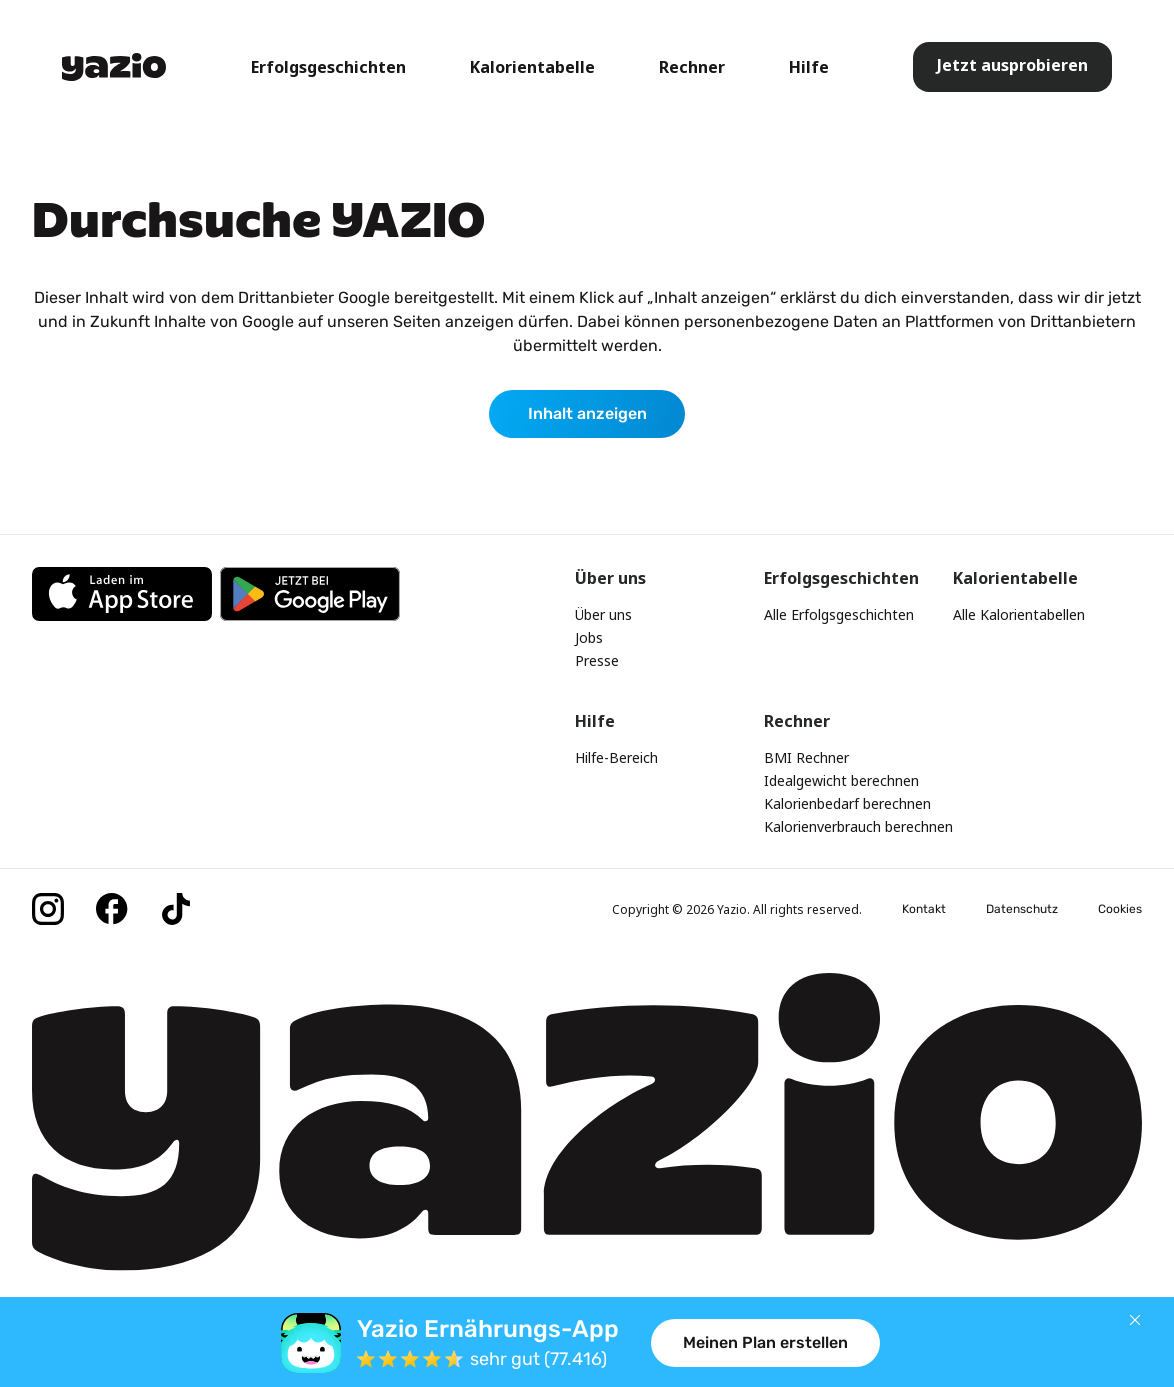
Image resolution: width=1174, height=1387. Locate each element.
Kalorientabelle (532, 67)
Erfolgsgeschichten (328, 67)
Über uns (603, 614)
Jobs (589, 637)
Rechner (692, 67)
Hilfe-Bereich (616, 757)
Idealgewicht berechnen (841, 780)
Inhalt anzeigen (587, 413)
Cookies (1120, 909)
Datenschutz (1022, 909)
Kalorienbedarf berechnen (847, 803)
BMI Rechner (806, 757)
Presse (597, 660)
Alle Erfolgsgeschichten (839, 614)
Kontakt (924, 909)
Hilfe (809, 67)
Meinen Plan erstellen (765, 1342)
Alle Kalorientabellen (1019, 614)
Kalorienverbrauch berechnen (858, 826)
